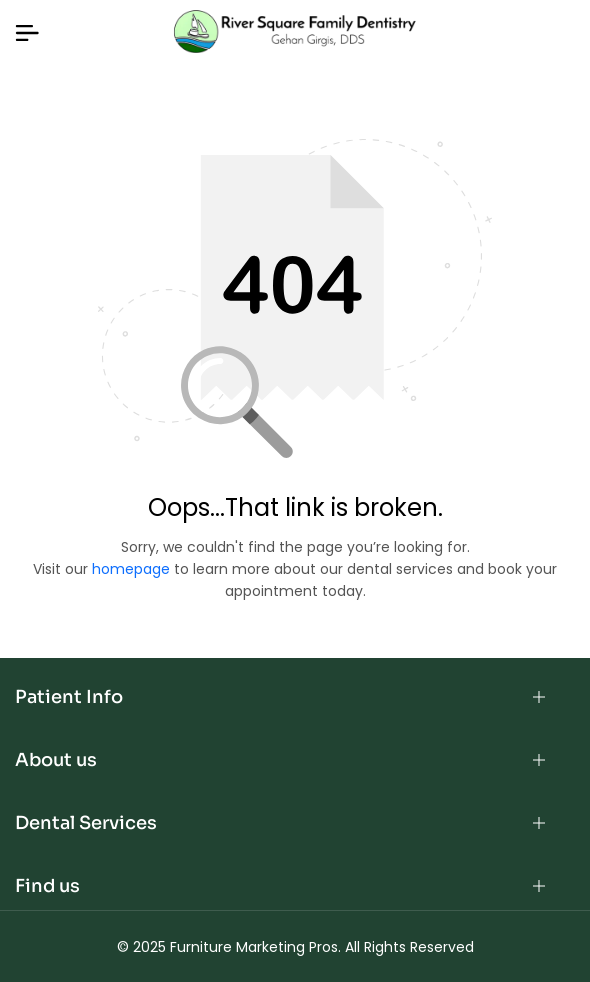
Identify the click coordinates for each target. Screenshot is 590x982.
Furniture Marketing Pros (254, 947)
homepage (131, 569)
